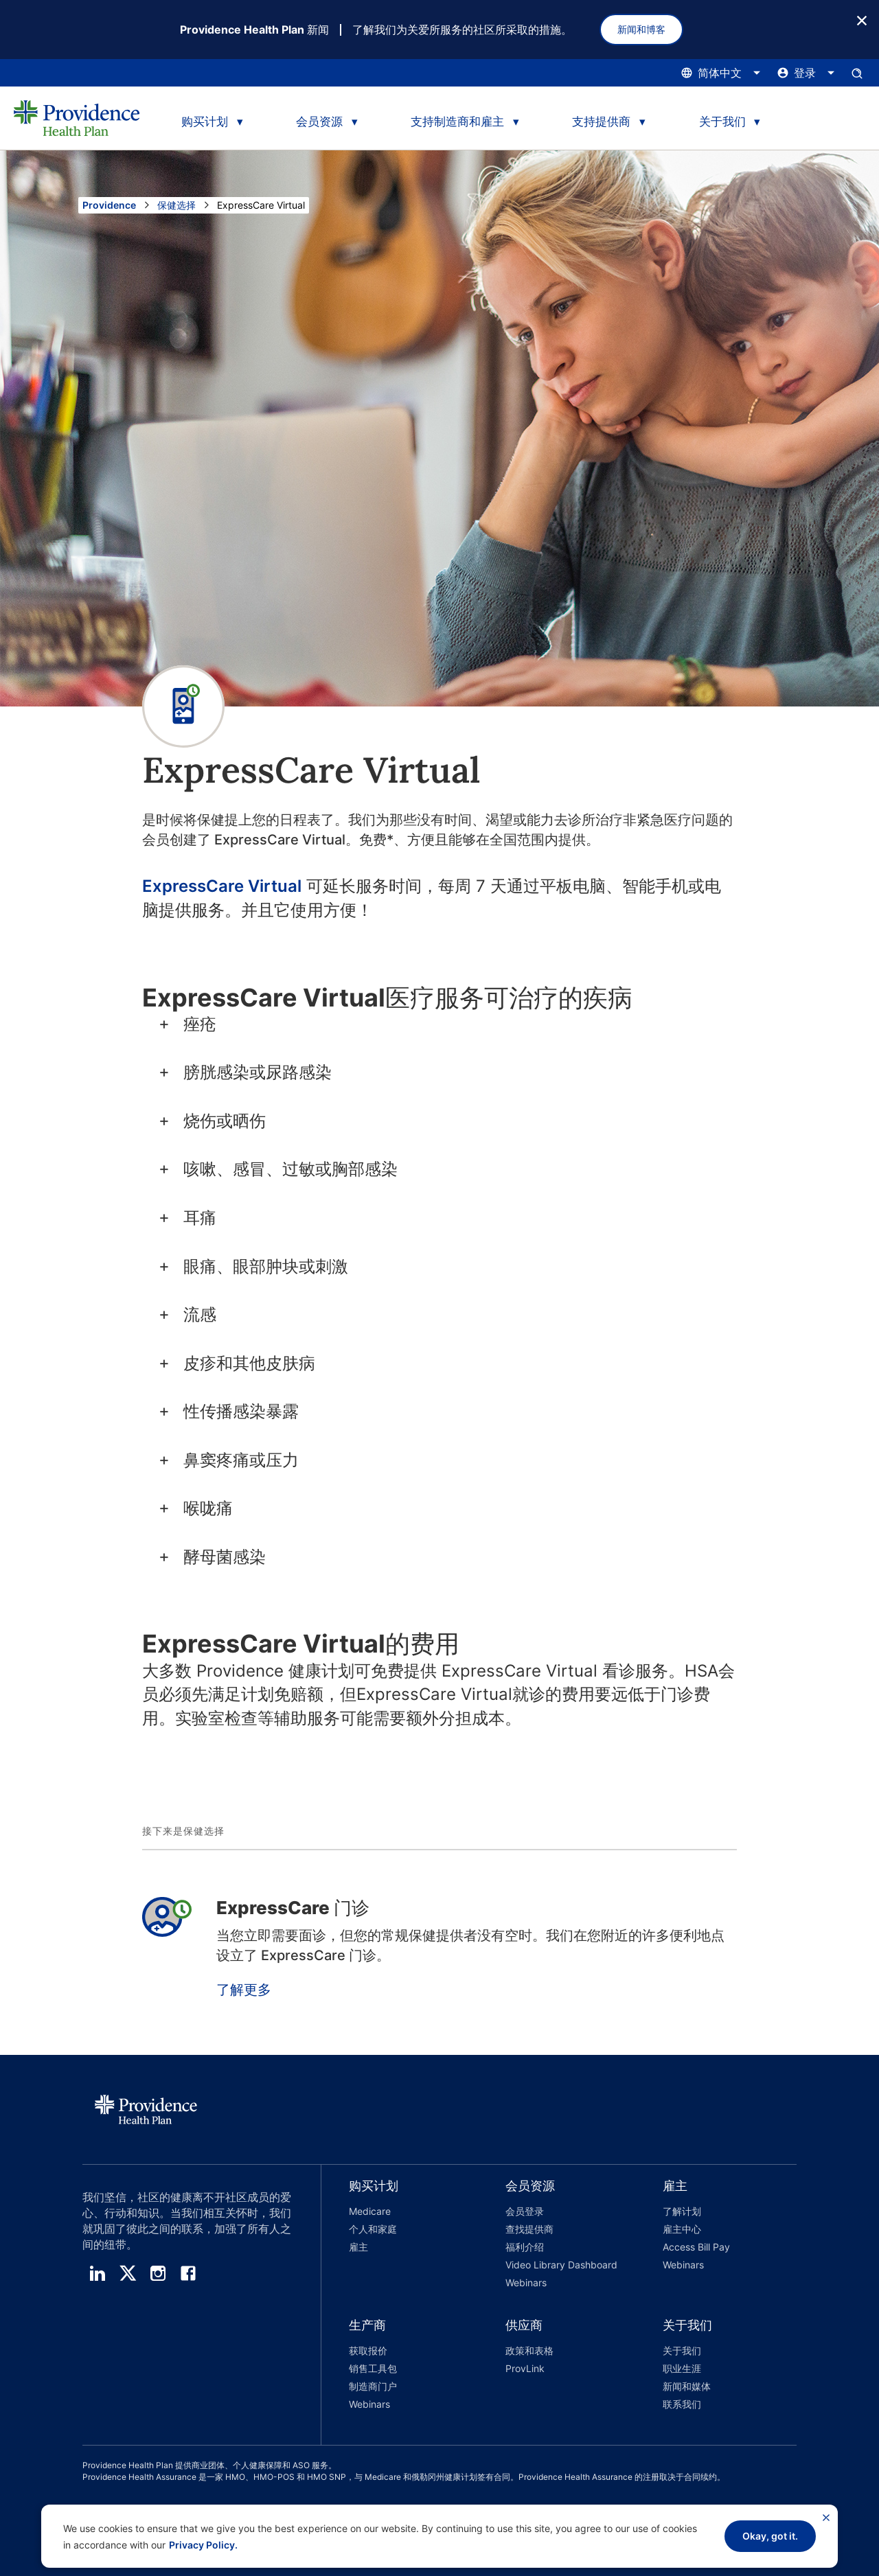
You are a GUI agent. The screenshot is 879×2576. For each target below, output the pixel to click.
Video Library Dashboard (561, 2264)
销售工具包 (373, 2368)
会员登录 (524, 2211)
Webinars (526, 2282)
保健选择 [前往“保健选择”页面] (176, 205)
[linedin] (97, 2273)
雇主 (358, 2247)
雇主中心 (682, 2229)
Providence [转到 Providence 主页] (109, 205)
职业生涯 (682, 2368)
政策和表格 (529, 2350)
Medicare (370, 2211)
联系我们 (682, 2404)
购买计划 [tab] (204, 121)
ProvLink (525, 2368)
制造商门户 (373, 2386)
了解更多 (243, 1989)
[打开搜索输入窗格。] (857, 73)
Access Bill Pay (696, 2247)
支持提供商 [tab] (601, 121)
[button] (399, 2236)
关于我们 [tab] (722, 121)
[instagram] (158, 2273)
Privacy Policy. (203, 2545)
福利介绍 (524, 2247)
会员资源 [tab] (319, 121)
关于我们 (682, 2350)
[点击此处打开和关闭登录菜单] (806, 73)
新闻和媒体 (687, 2386)
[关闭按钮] (862, 19)
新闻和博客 (641, 29)
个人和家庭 (373, 2229)
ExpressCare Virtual (221, 886)
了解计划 (682, 2211)
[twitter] (127, 2273)
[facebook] (188, 2273)
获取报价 (368, 2350)
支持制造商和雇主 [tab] (457, 121)
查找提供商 (529, 2229)
